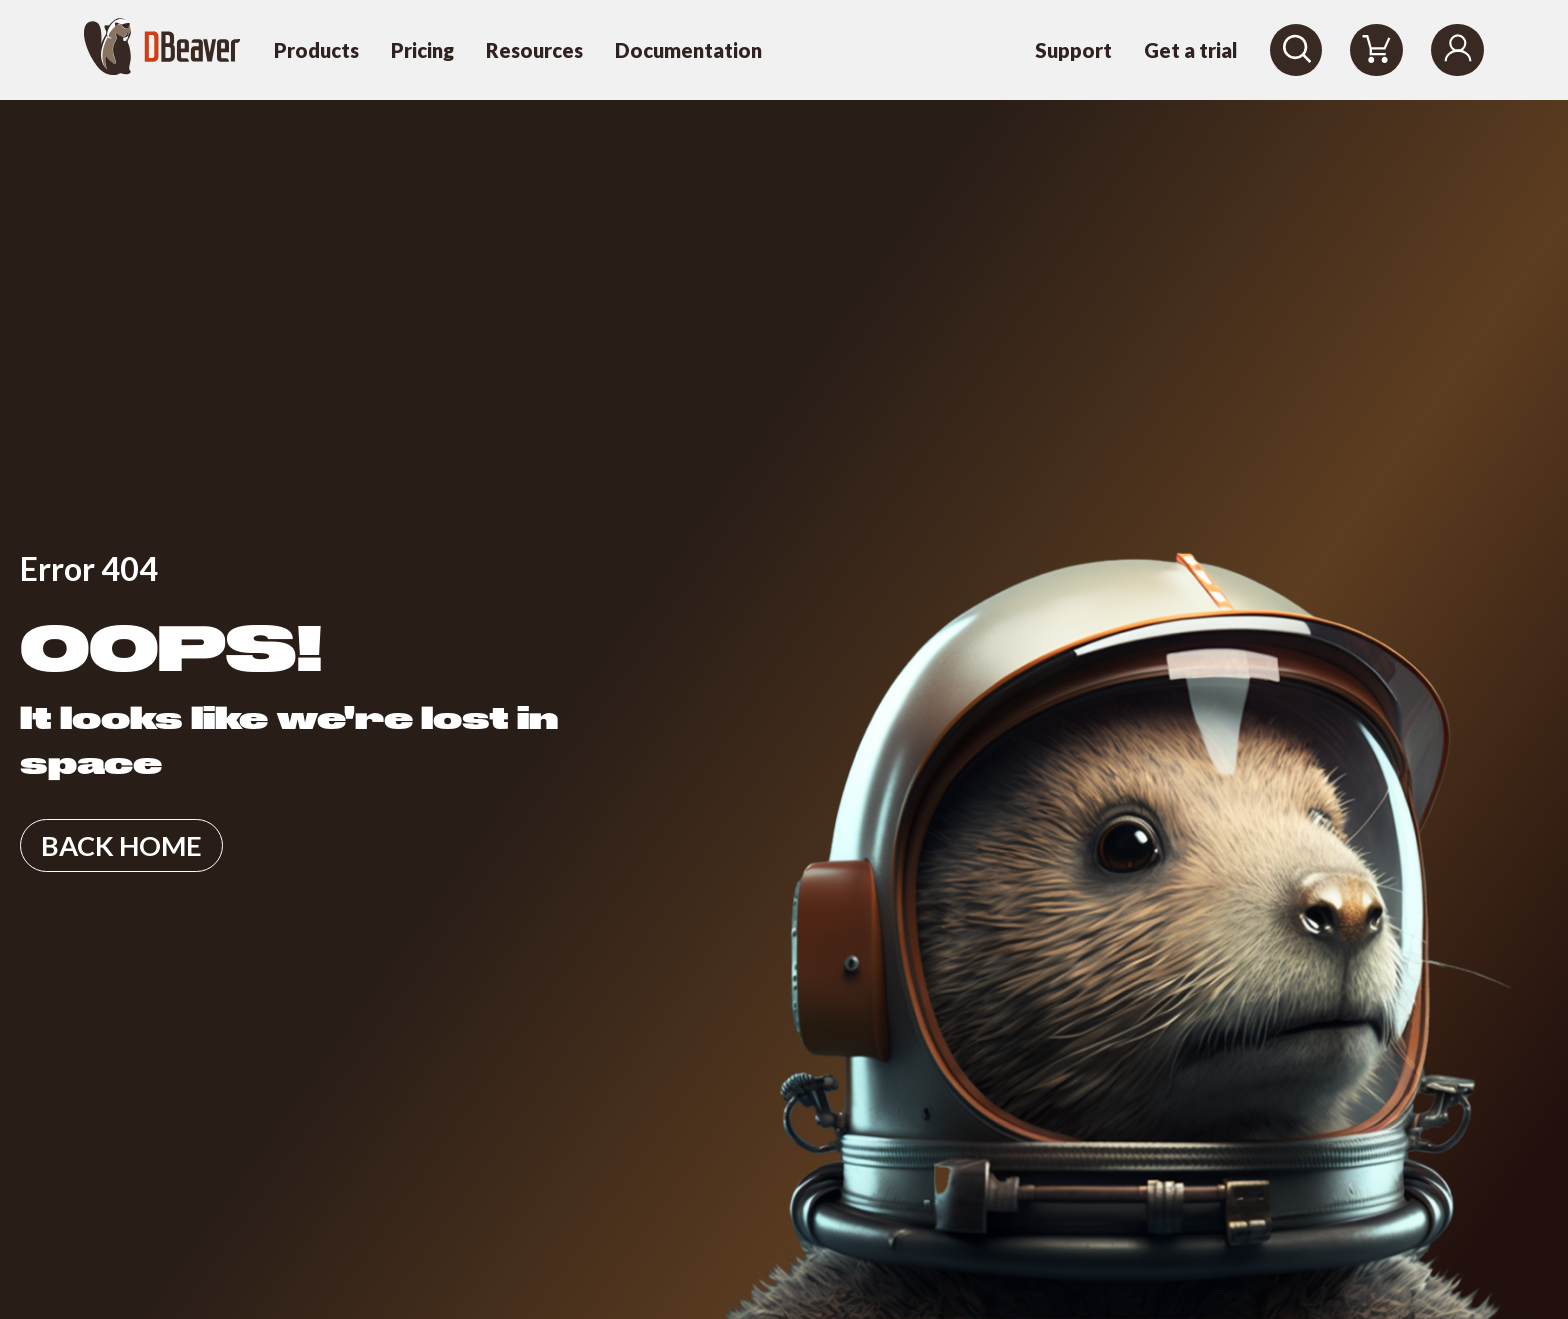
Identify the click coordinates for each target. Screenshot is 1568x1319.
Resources (534, 50)
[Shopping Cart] (1376, 50)
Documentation (688, 50)
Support (1073, 50)
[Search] (1296, 50)
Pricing (422, 50)
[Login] (1457, 50)
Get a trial (1191, 50)
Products (316, 50)
